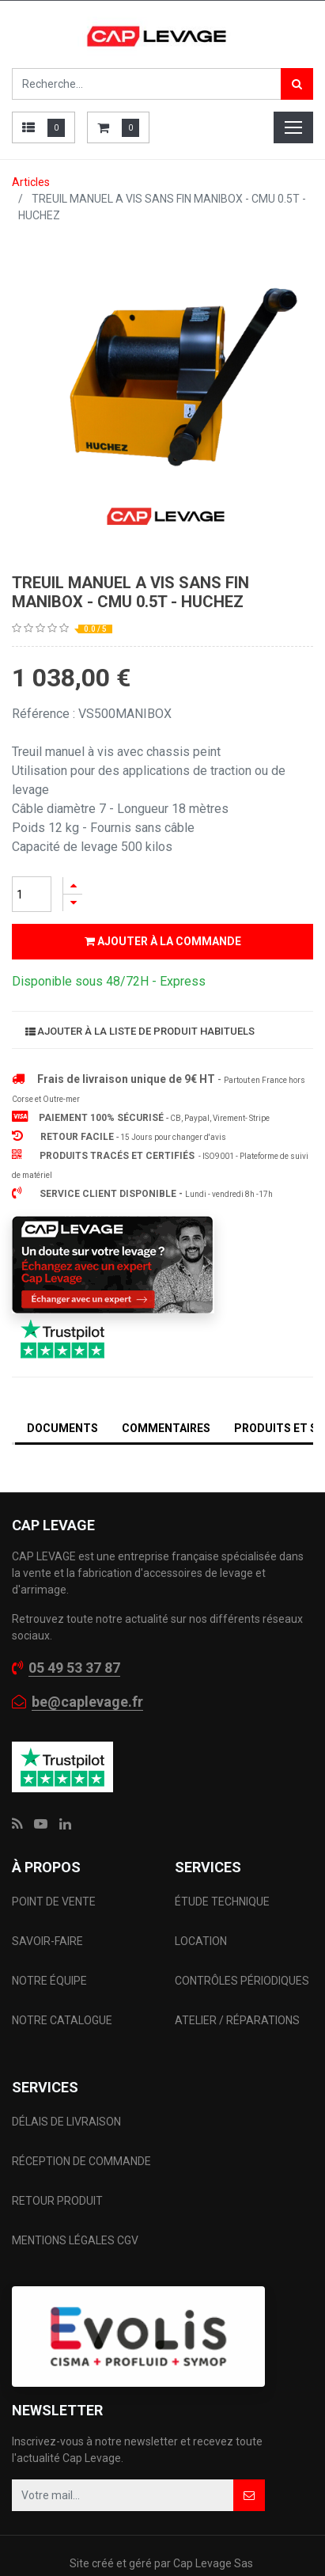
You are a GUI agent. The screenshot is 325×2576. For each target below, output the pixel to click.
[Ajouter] (72, 885)
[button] (249, 2495)
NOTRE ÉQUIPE (49, 1980)
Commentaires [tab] (166, 1428)
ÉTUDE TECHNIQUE (223, 1901)
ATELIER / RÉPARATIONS (237, 2020)
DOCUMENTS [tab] (62, 1428)
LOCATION (202, 1941)
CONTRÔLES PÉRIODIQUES (242, 1980)
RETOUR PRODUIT (57, 2200)
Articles (31, 182)
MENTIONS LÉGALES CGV (75, 2240)
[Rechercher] (297, 84)
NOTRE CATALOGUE (62, 2020)
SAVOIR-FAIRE (47, 1941)
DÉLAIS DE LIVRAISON (67, 2121)
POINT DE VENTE (54, 1901)
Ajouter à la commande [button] (163, 941)
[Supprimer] (72, 903)
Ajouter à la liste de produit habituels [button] (140, 1031)
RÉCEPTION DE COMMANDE (81, 2161)
